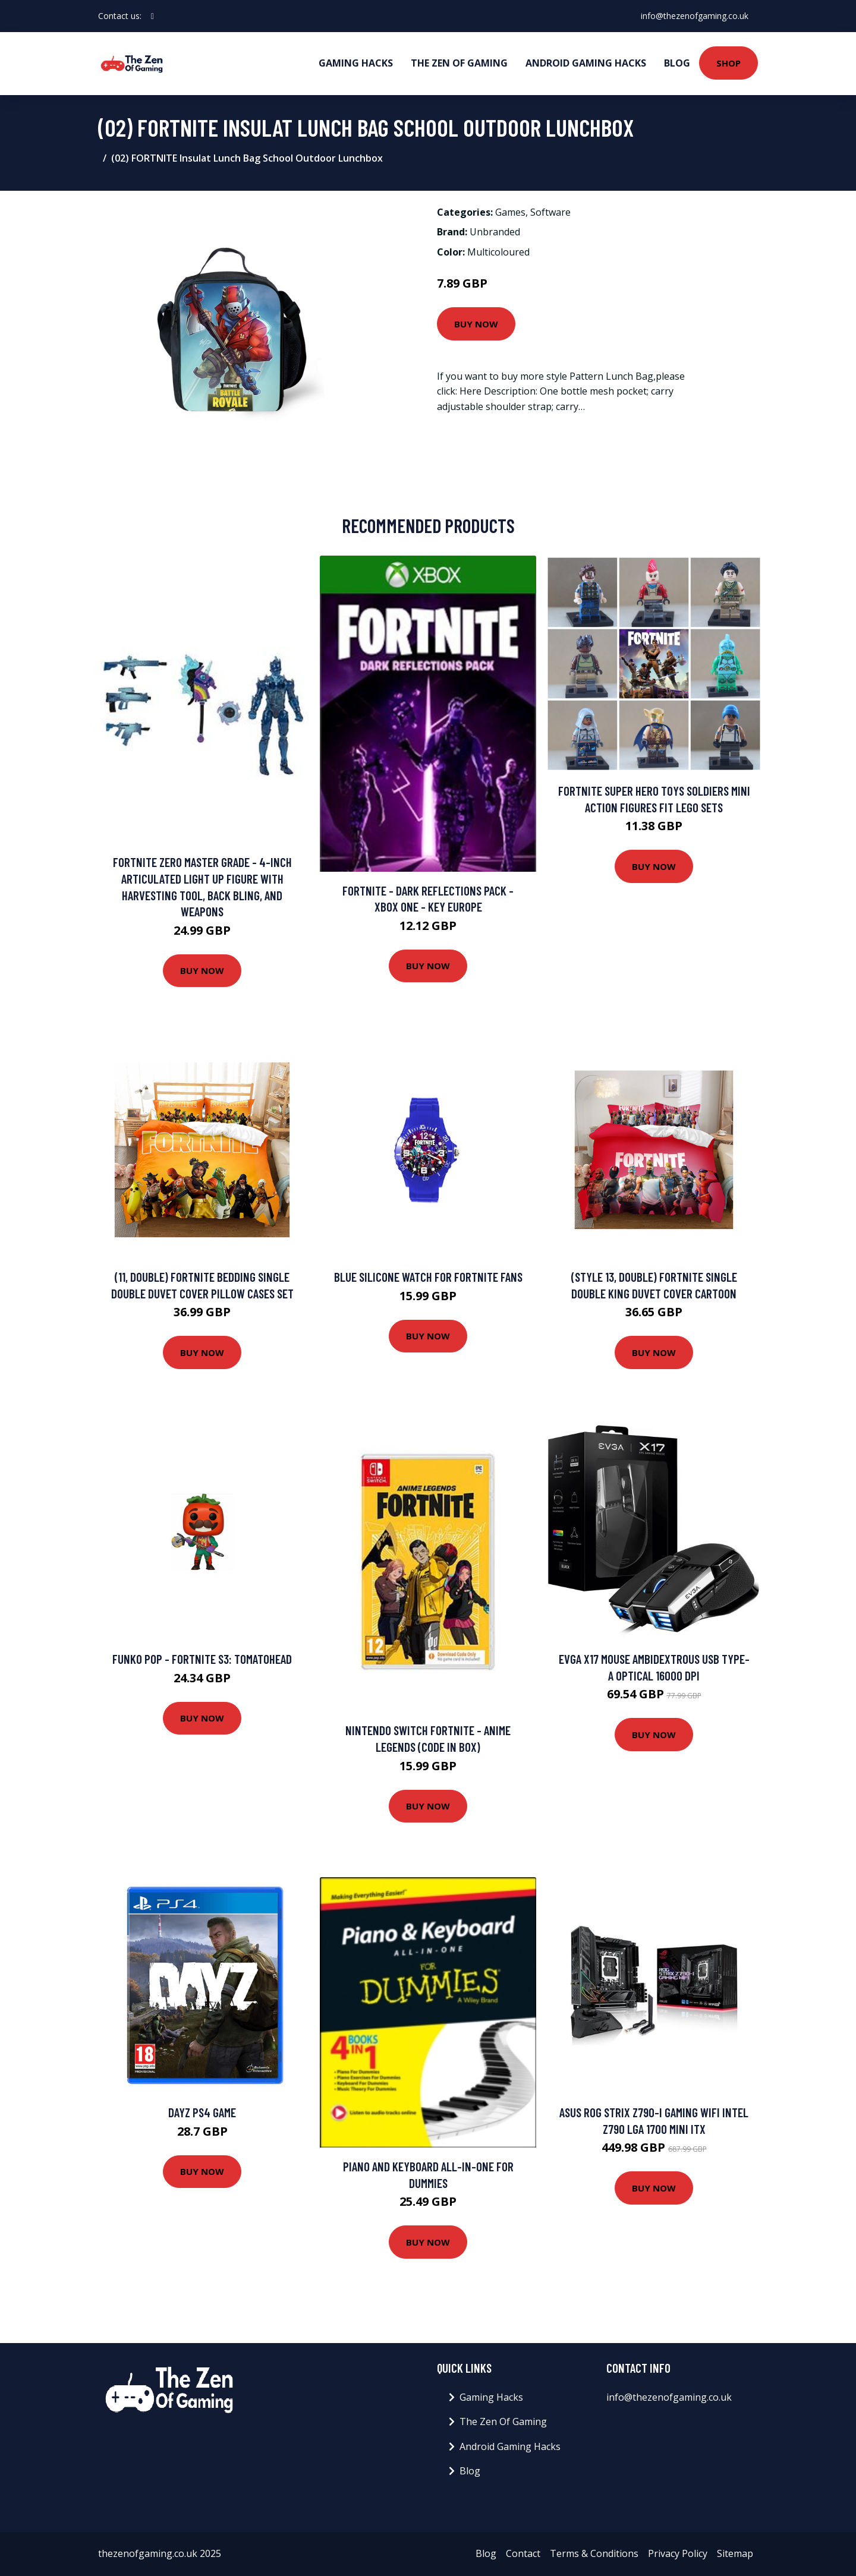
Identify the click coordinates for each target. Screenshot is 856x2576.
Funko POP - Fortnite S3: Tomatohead (202, 1658)
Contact (523, 2553)
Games (510, 212)
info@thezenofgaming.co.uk (694, 15)
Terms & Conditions (594, 2553)
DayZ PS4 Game (202, 2112)
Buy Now (476, 324)
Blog (677, 63)
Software (550, 212)
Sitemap (735, 2553)
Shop (728, 63)
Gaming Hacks (356, 63)
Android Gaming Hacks (585, 63)
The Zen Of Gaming (459, 63)
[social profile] (152, 16)
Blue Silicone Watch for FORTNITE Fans (428, 1276)
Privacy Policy (677, 2553)
